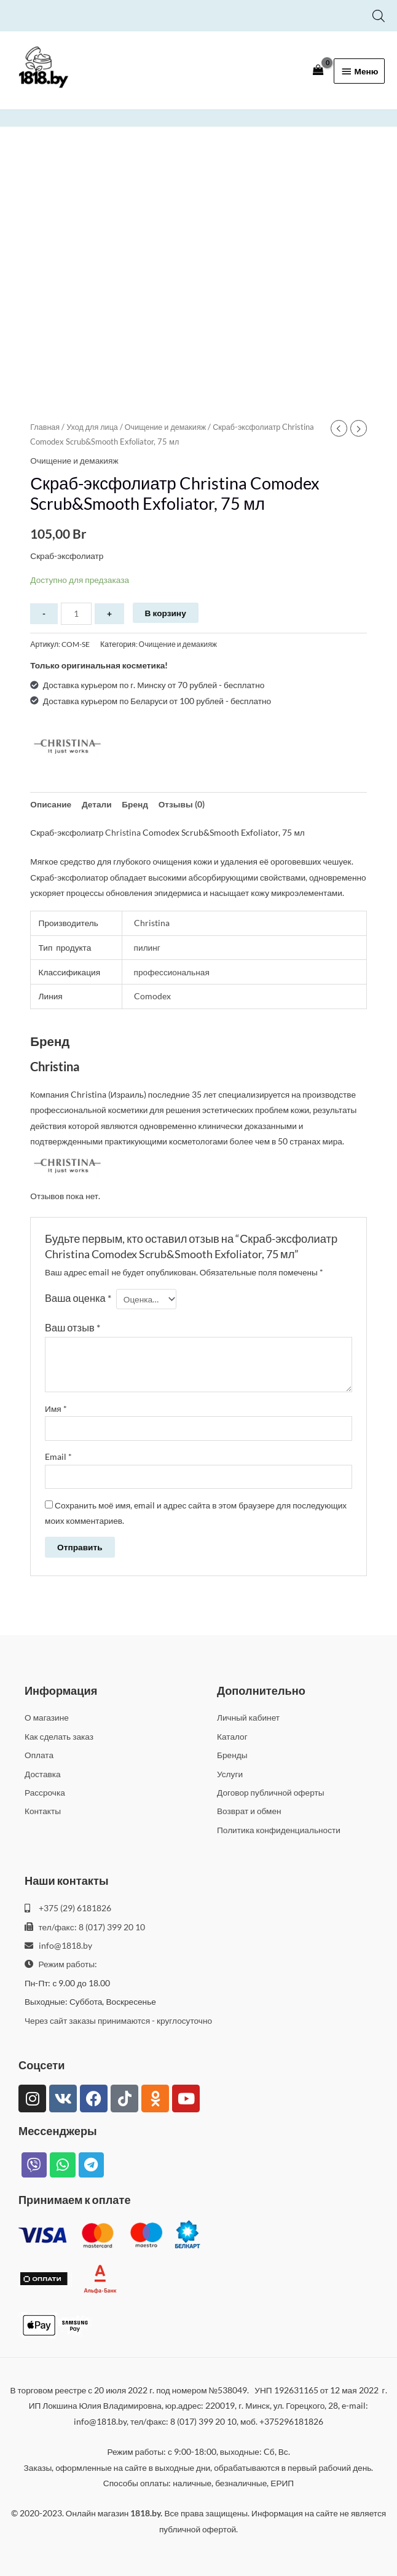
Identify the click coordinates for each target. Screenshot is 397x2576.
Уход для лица (92, 427)
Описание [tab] (50, 804)
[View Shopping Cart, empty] (318, 70)
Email (58, 1456)
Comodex (152, 996)
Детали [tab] (97, 804)
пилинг (147, 947)
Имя (56, 1408)
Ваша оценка (78, 1298)
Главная (45, 427)
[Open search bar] (378, 16)
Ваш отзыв (72, 1327)
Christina (123, 832)
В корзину (165, 613)
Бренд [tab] (135, 804)
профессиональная (172, 972)
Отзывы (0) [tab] (182, 804)
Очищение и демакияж (165, 427)
